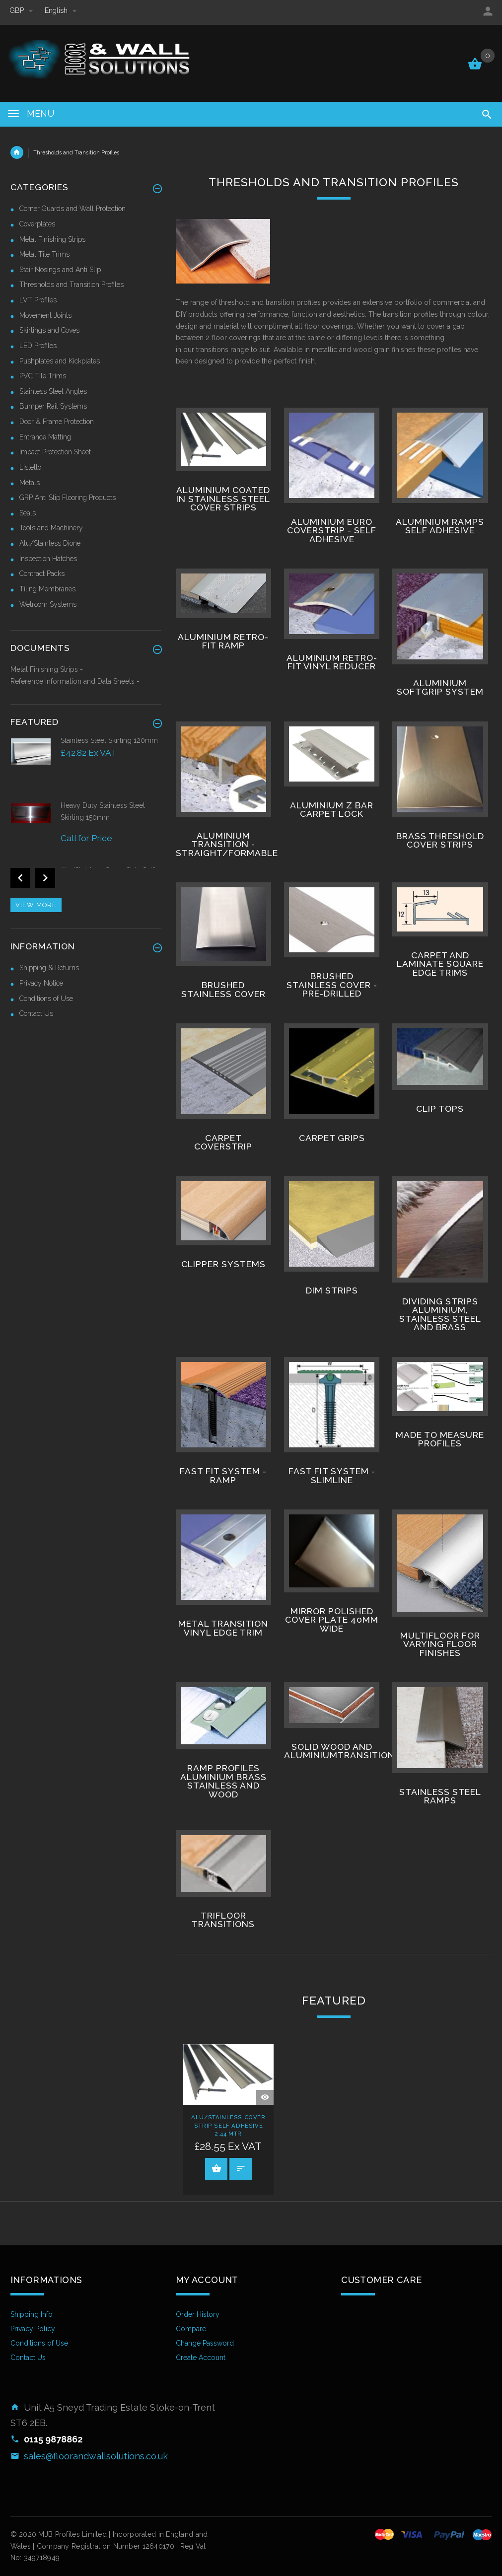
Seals (27, 513)
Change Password (205, 2343)
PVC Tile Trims (42, 376)
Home (16, 152)
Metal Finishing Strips (52, 239)
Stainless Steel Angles (53, 391)
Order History (197, 2314)
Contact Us (36, 1013)
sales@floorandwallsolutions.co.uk (96, 2456)
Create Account (200, 2357)
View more (36, 905)
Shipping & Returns (49, 968)
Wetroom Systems (47, 604)
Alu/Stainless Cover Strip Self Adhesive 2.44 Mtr (228, 2126)
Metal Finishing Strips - (46, 669)
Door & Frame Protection (56, 422)
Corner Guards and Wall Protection (72, 209)
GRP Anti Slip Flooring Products (67, 497)
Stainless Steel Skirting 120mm (109, 740)
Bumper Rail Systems (53, 406)
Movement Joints (45, 315)
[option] (85, 768)
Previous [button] (20, 878)
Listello (30, 467)
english (60, 10)
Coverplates (37, 224)
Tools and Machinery (51, 528)
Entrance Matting (45, 437)
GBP (22, 10)
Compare (191, 2329)
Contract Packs (42, 573)
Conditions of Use (46, 998)
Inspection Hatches (48, 559)
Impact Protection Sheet (55, 452)
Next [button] (45, 878)
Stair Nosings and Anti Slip (60, 270)
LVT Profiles (38, 300)
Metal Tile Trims (44, 254)
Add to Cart (216, 2168)
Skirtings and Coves (49, 330)
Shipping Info (31, 2314)
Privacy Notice (41, 983)
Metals (29, 483)
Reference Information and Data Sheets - (75, 681)
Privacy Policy (32, 2329)
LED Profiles (38, 346)
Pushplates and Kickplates (59, 361)
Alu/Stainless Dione (49, 543)
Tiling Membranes (47, 589)
